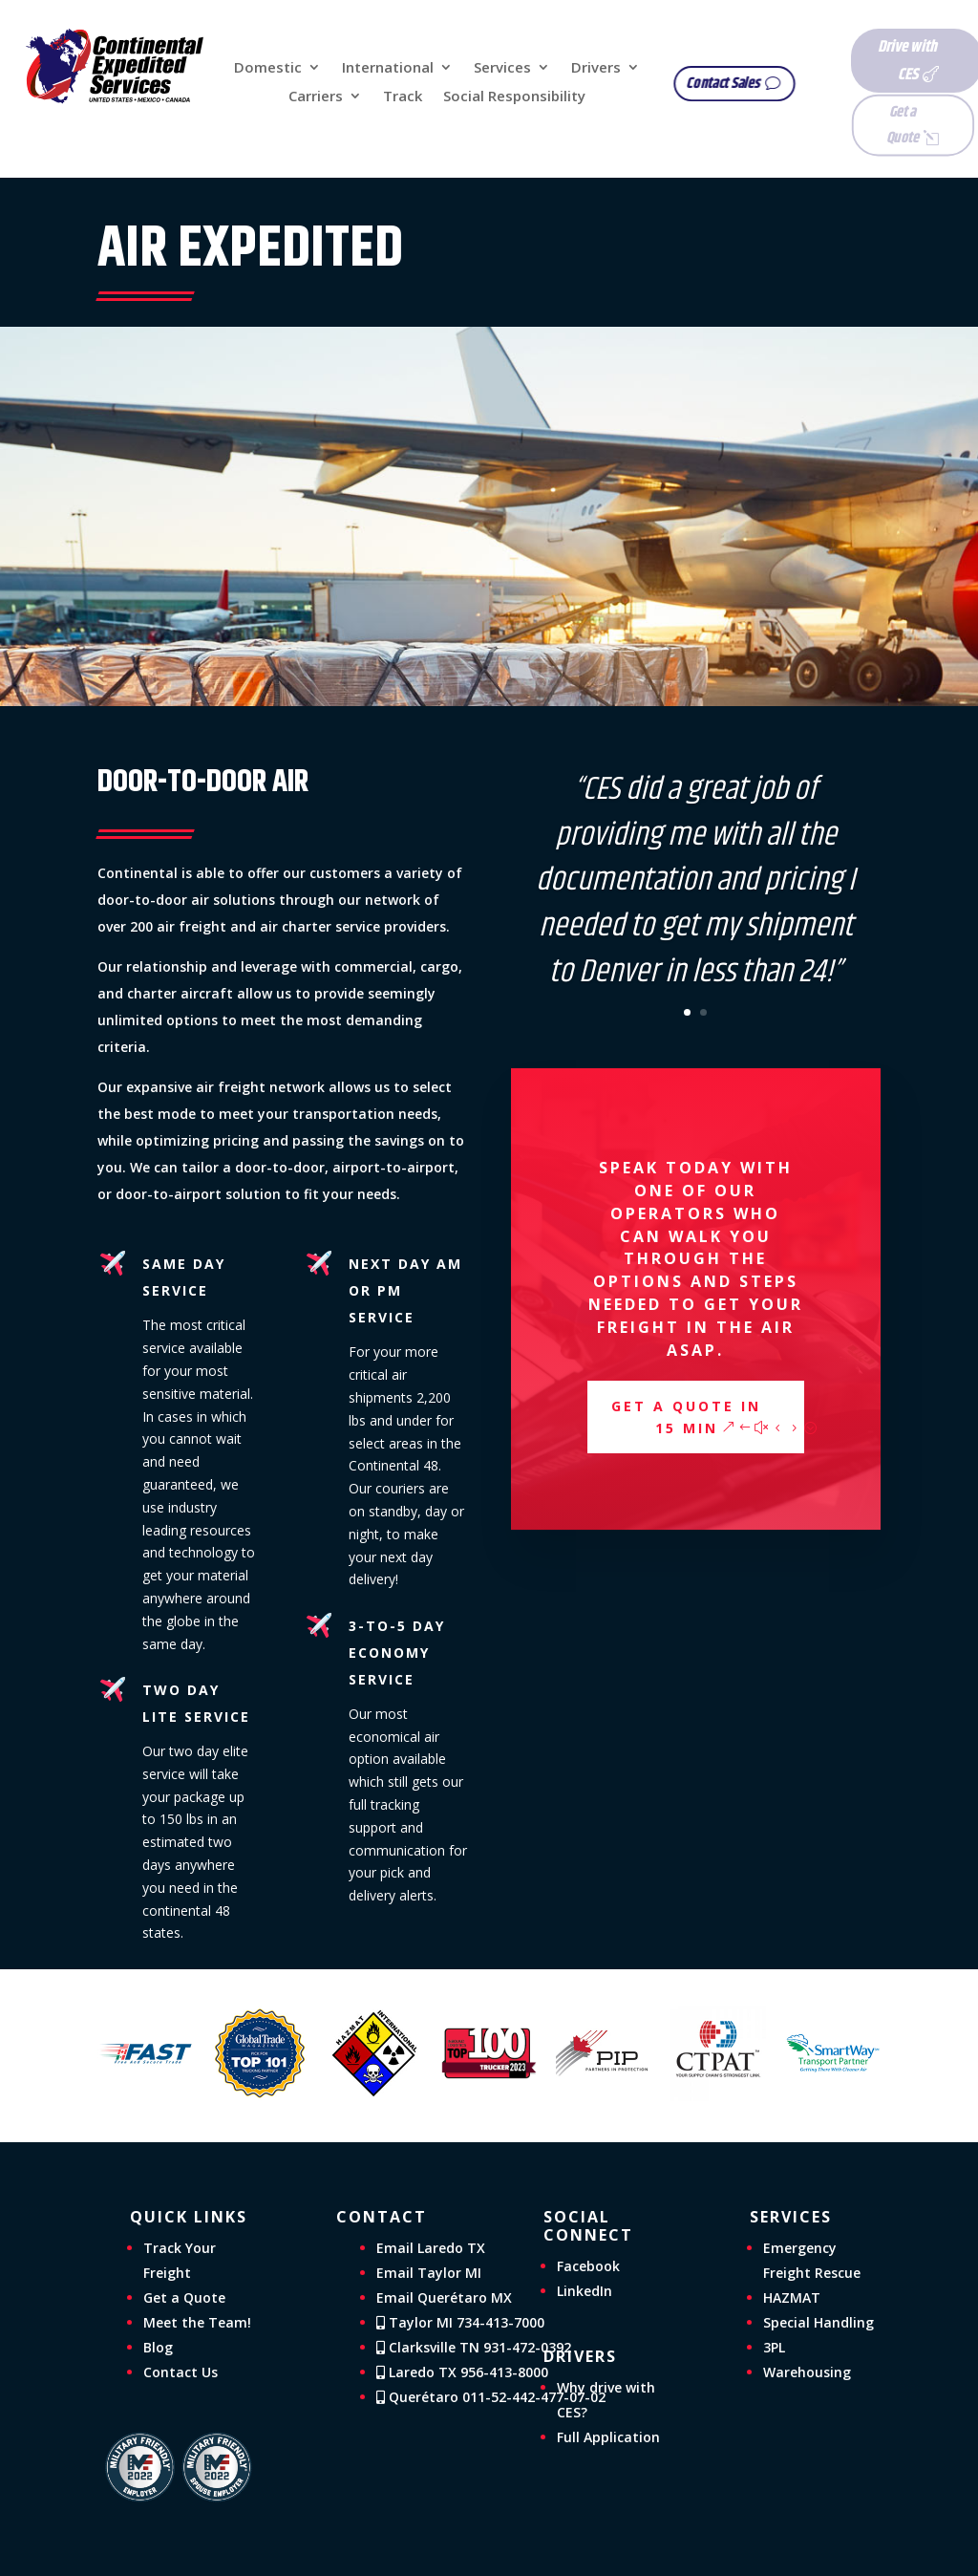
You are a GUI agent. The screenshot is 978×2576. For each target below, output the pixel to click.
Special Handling (818, 2322)
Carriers (315, 97)
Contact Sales (736, 84)
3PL (774, 2347)
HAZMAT (791, 2297)
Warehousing (807, 2372)
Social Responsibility (514, 97)
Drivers (596, 68)
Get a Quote (873, 124)
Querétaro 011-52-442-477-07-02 (491, 2397)
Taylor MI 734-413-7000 (460, 2322)
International (388, 68)
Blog (158, 2347)
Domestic (268, 68)
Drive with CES (878, 60)
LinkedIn (584, 2291)
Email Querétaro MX (444, 2297)
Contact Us (180, 2372)
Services (502, 68)
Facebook (588, 2266)
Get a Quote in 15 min (686, 1417)
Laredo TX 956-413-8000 (462, 2372)
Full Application (608, 2437)
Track (402, 97)
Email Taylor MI (428, 2273)
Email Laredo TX (430, 2248)
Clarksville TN (473, 2347)
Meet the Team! (197, 2322)
